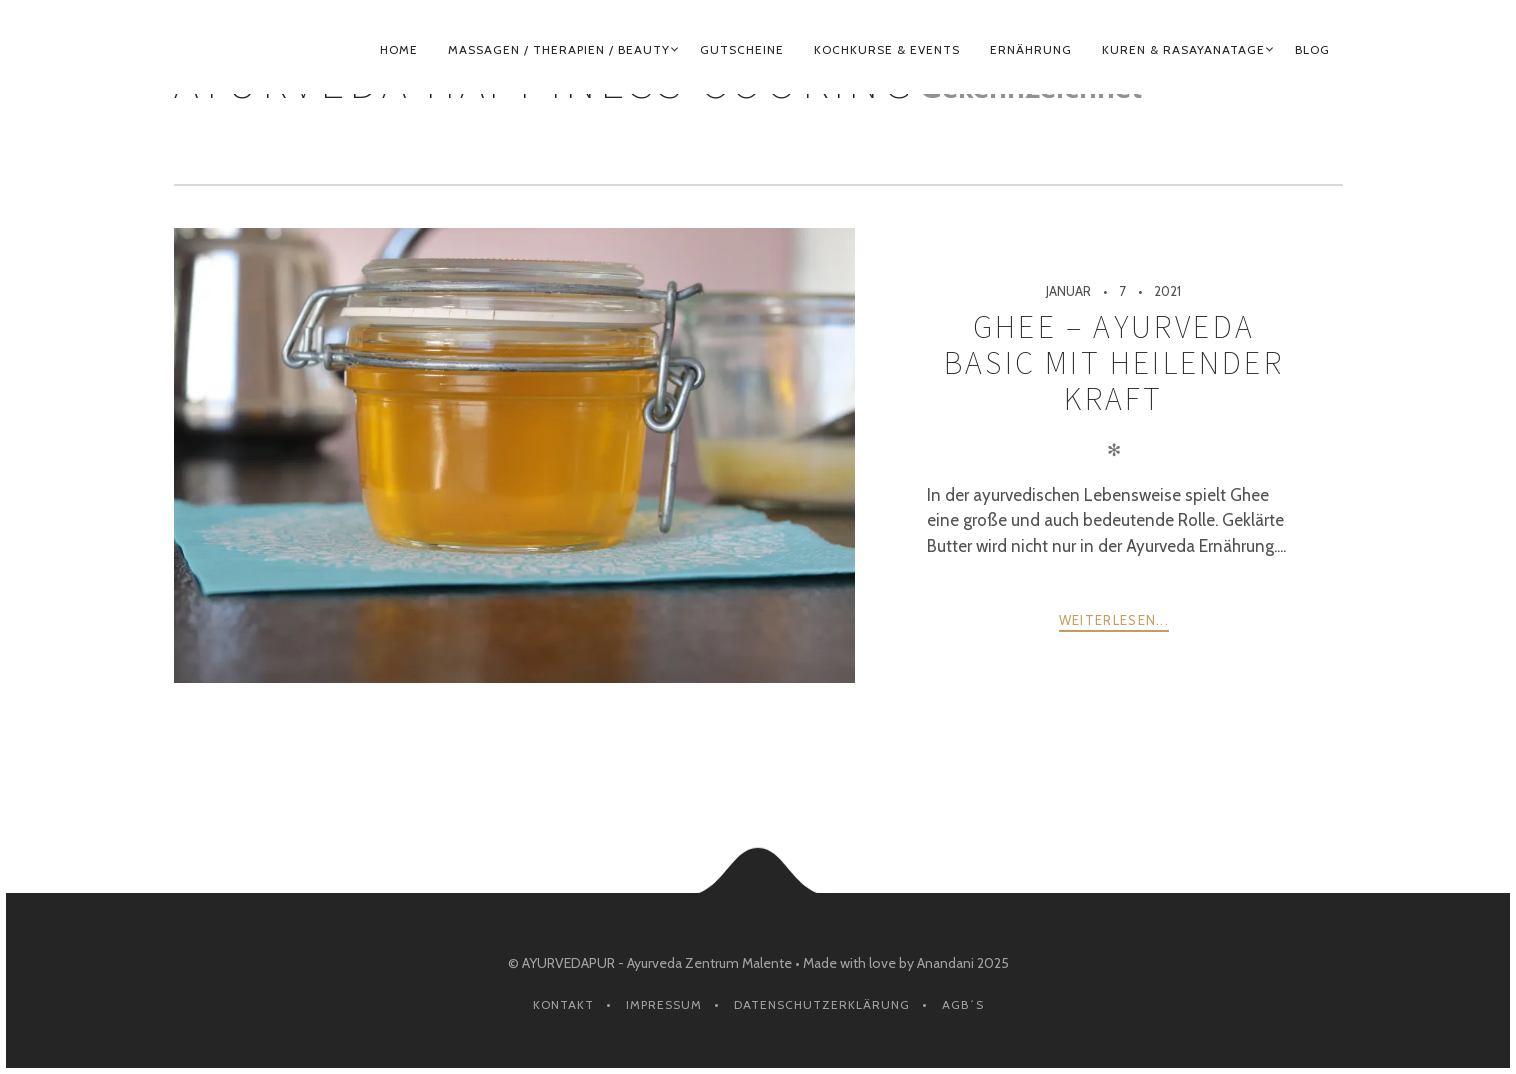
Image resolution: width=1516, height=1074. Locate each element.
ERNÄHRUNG (1031, 49)
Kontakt (563, 1004)
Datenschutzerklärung (822, 1004)
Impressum (664, 1004)
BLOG (1312, 49)
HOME (399, 49)
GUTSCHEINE (742, 49)
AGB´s (963, 1004)
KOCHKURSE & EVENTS (887, 49)
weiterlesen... (1114, 620)
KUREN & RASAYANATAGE (1183, 49)
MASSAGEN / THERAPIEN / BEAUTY (559, 49)
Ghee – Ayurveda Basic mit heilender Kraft (1114, 363)
